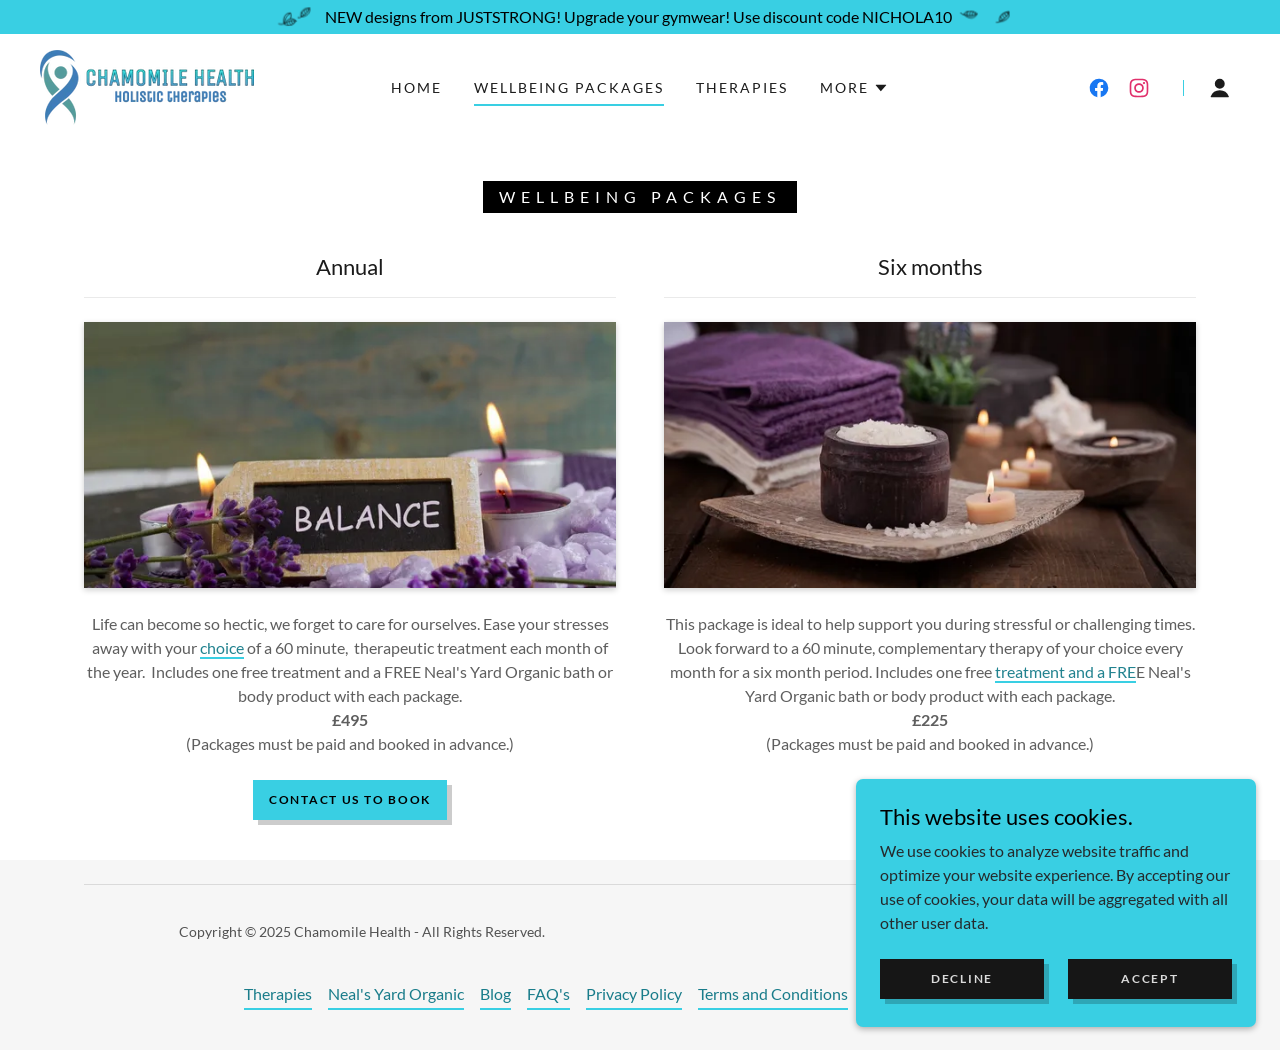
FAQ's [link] (548, 993)
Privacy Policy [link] (634, 993)
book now (930, 799)
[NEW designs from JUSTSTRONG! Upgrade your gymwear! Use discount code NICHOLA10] (640, 17)
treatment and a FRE (1065, 671)
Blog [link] (495, 993)
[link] (147, 85)
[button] (854, 88)
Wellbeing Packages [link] (569, 87)
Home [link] (416, 87)
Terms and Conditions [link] (773, 993)
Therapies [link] (742, 87)
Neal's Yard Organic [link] (396, 993)
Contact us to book (350, 799)
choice (222, 647)
